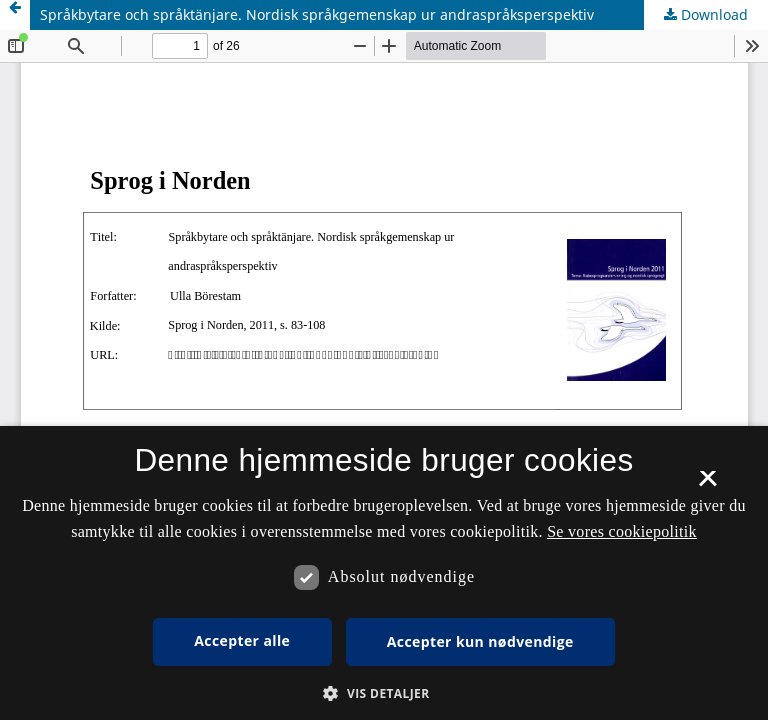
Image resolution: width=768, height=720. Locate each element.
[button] (383, 693)
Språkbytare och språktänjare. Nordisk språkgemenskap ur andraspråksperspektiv (317, 14)
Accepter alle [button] (242, 640)
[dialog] (384, 573)
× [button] (707, 485)
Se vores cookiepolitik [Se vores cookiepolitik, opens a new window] (622, 531)
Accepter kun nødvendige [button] (480, 641)
